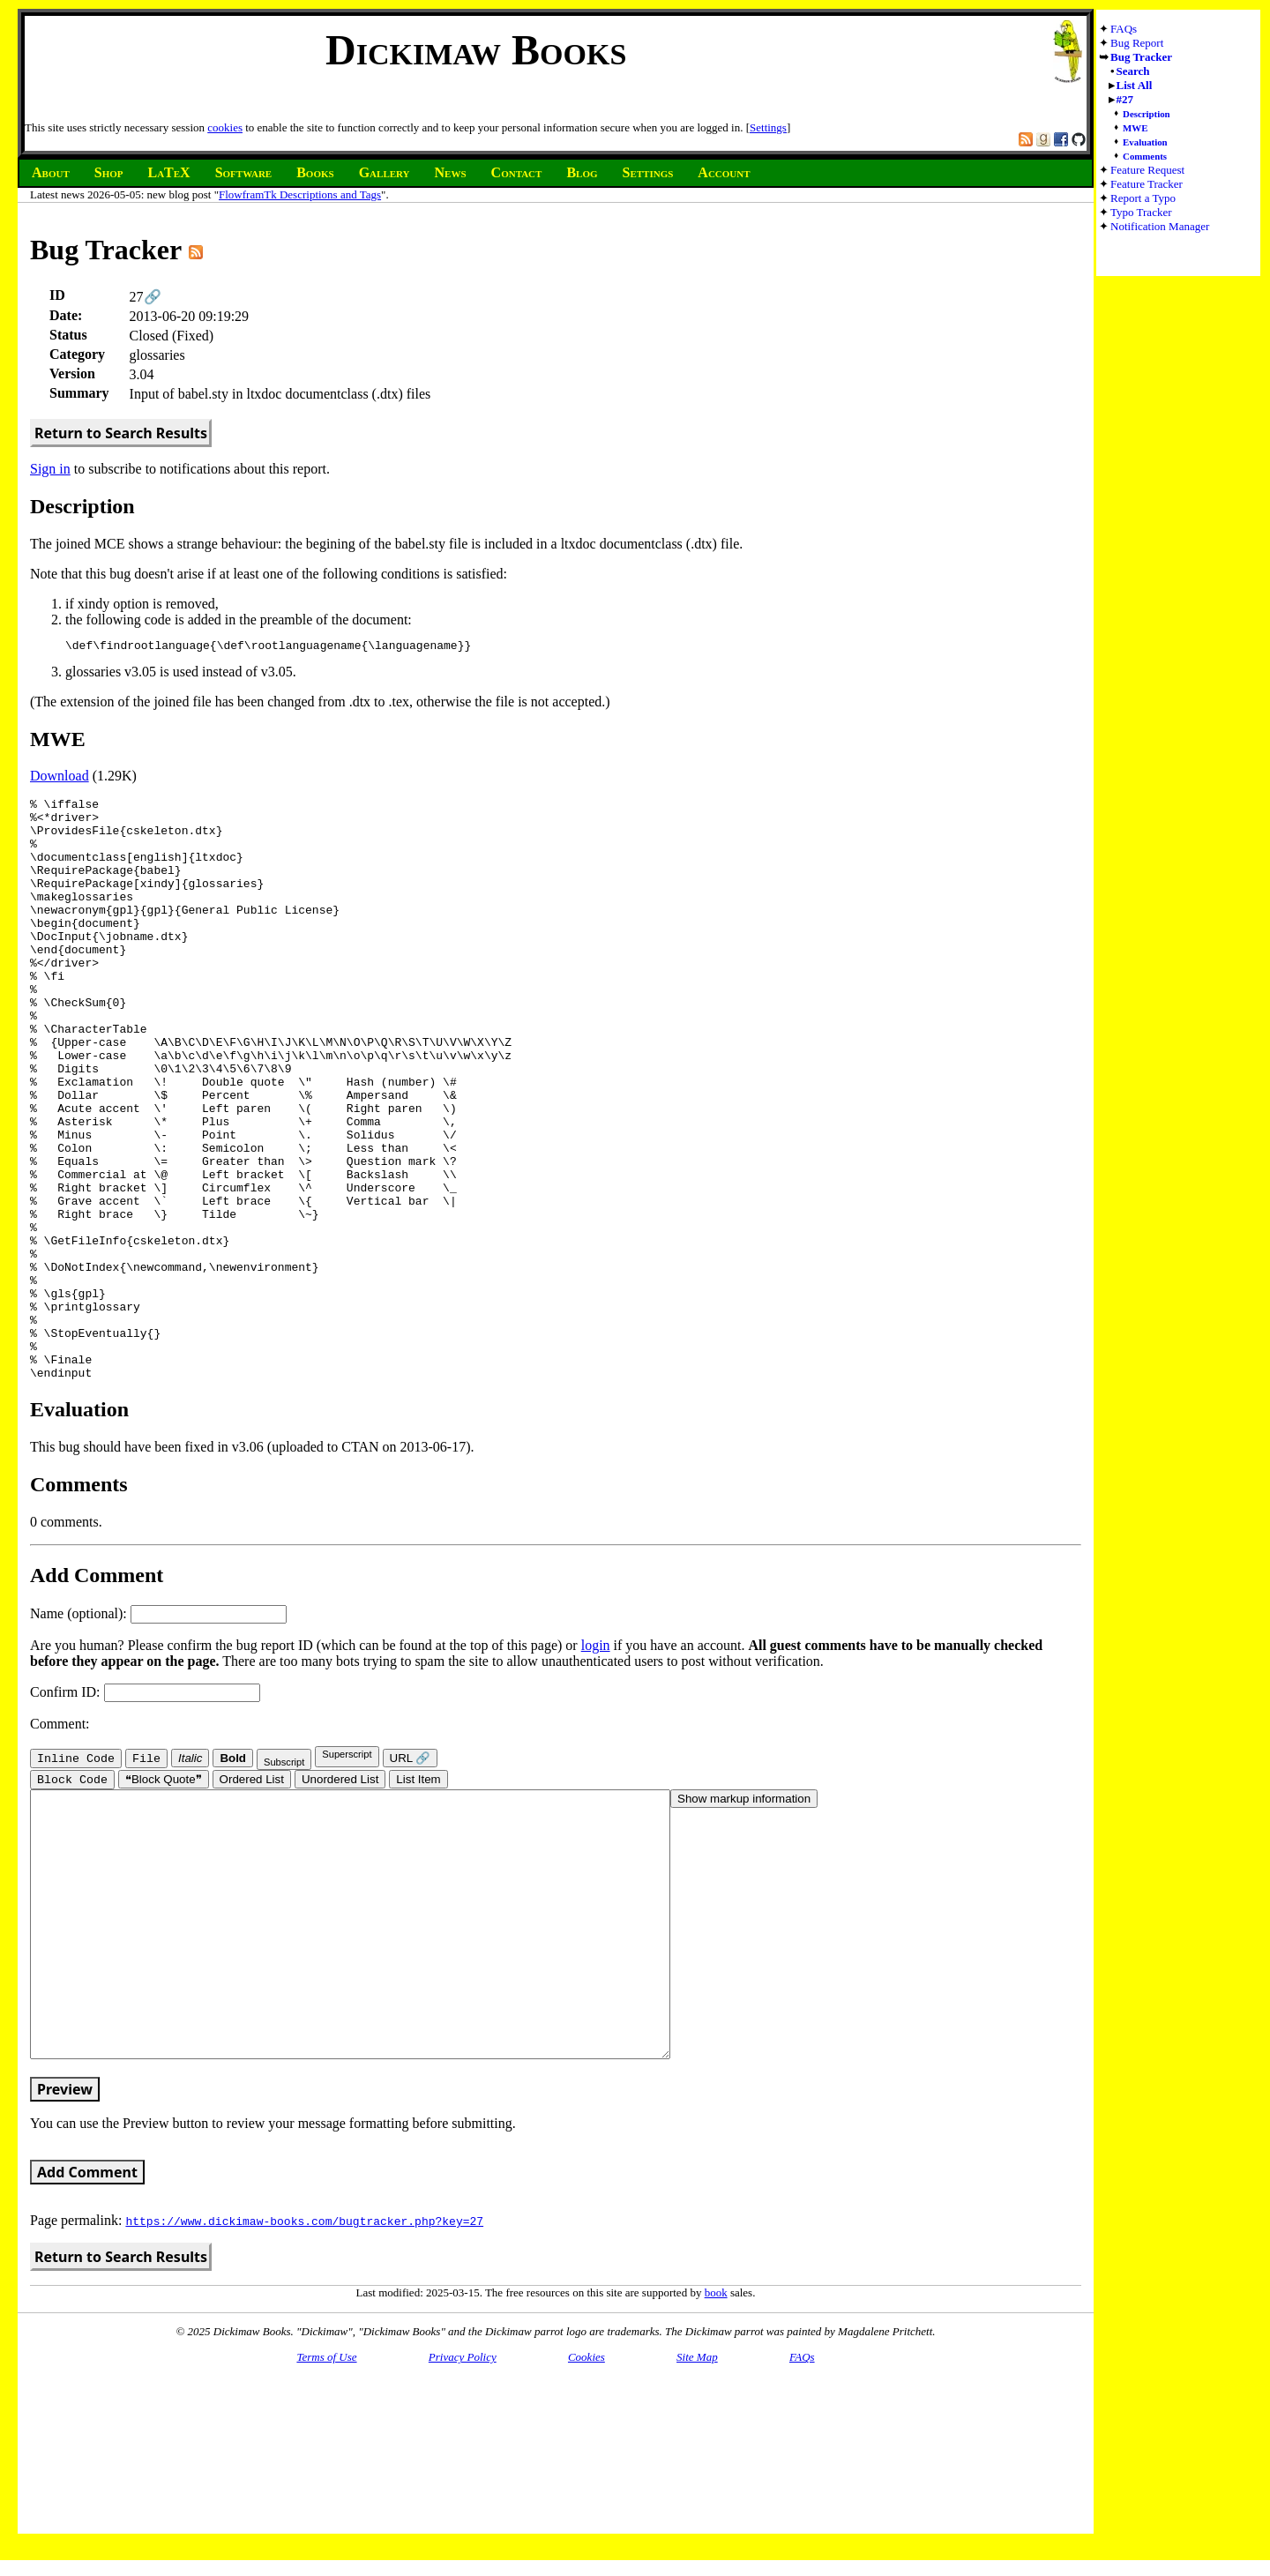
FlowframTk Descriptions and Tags (300, 194)
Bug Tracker (1141, 56)
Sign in (50, 468)
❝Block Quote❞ (163, 1900)
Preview (65, 2263)
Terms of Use (326, 2530)
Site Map (697, 2530)
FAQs (1123, 28)
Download (59, 778)
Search (1133, 71)
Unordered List (340, 1900)
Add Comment (87, 2346)
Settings (768, 127)
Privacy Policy (463, 2530)
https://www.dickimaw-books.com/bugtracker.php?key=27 (304, 2394)
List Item (418, 1900)
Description (1146, 113)
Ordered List (252, 1900)
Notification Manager (1159, 226)
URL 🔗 (410, 1877)
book (716, 2466)
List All (1135, 85)
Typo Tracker (1141, 212)
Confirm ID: (145, 1810)
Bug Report (1136, 42)
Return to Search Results (120, 433)
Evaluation (1145, 142)
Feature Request (1147, 169)
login (595, 1764)
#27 (1125, 99)
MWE (1135, 128)
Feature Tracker (1146, 183)
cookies (225, 127)
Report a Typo (1143, 198)
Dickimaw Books (475, 49)
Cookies (586, 2530)
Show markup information (744, 1919)
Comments (1145, 156)
